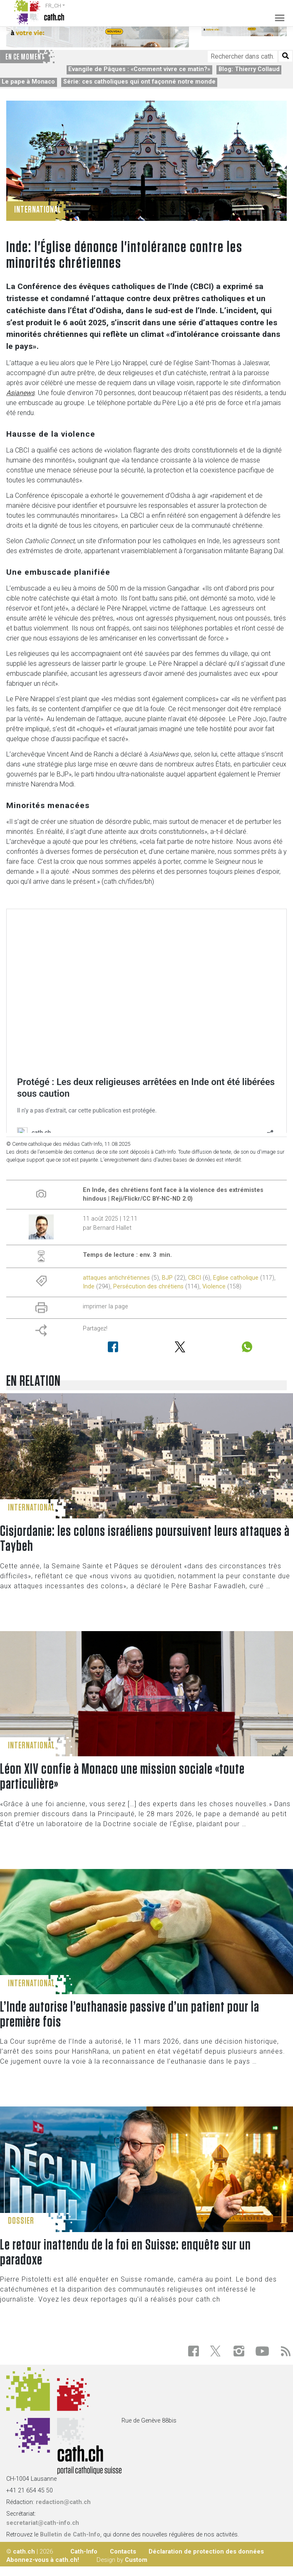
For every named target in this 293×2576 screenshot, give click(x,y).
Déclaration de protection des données (206, 2551)
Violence (214, 1286)
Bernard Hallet (112, 1227)
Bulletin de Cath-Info (70, 2534)
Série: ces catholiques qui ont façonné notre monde (139, 81)
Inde (88, 1286)
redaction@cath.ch (63, 2502)
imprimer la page (105, 1306)
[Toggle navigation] (277, 12)
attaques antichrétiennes (116, 1277)
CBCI (194, 1277)
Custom (136, 2560)
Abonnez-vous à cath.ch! (42, 2560)
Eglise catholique (235, 1277)
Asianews (20, 393)
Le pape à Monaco (28, 81)
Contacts (123, 2551)
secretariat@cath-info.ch (42, 2523)
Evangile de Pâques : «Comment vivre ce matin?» (139, 69)
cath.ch (24, 2551)
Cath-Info (83, 2551)
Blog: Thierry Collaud (249, 69)
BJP (167, 1277)
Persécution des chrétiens (148, 1286)
